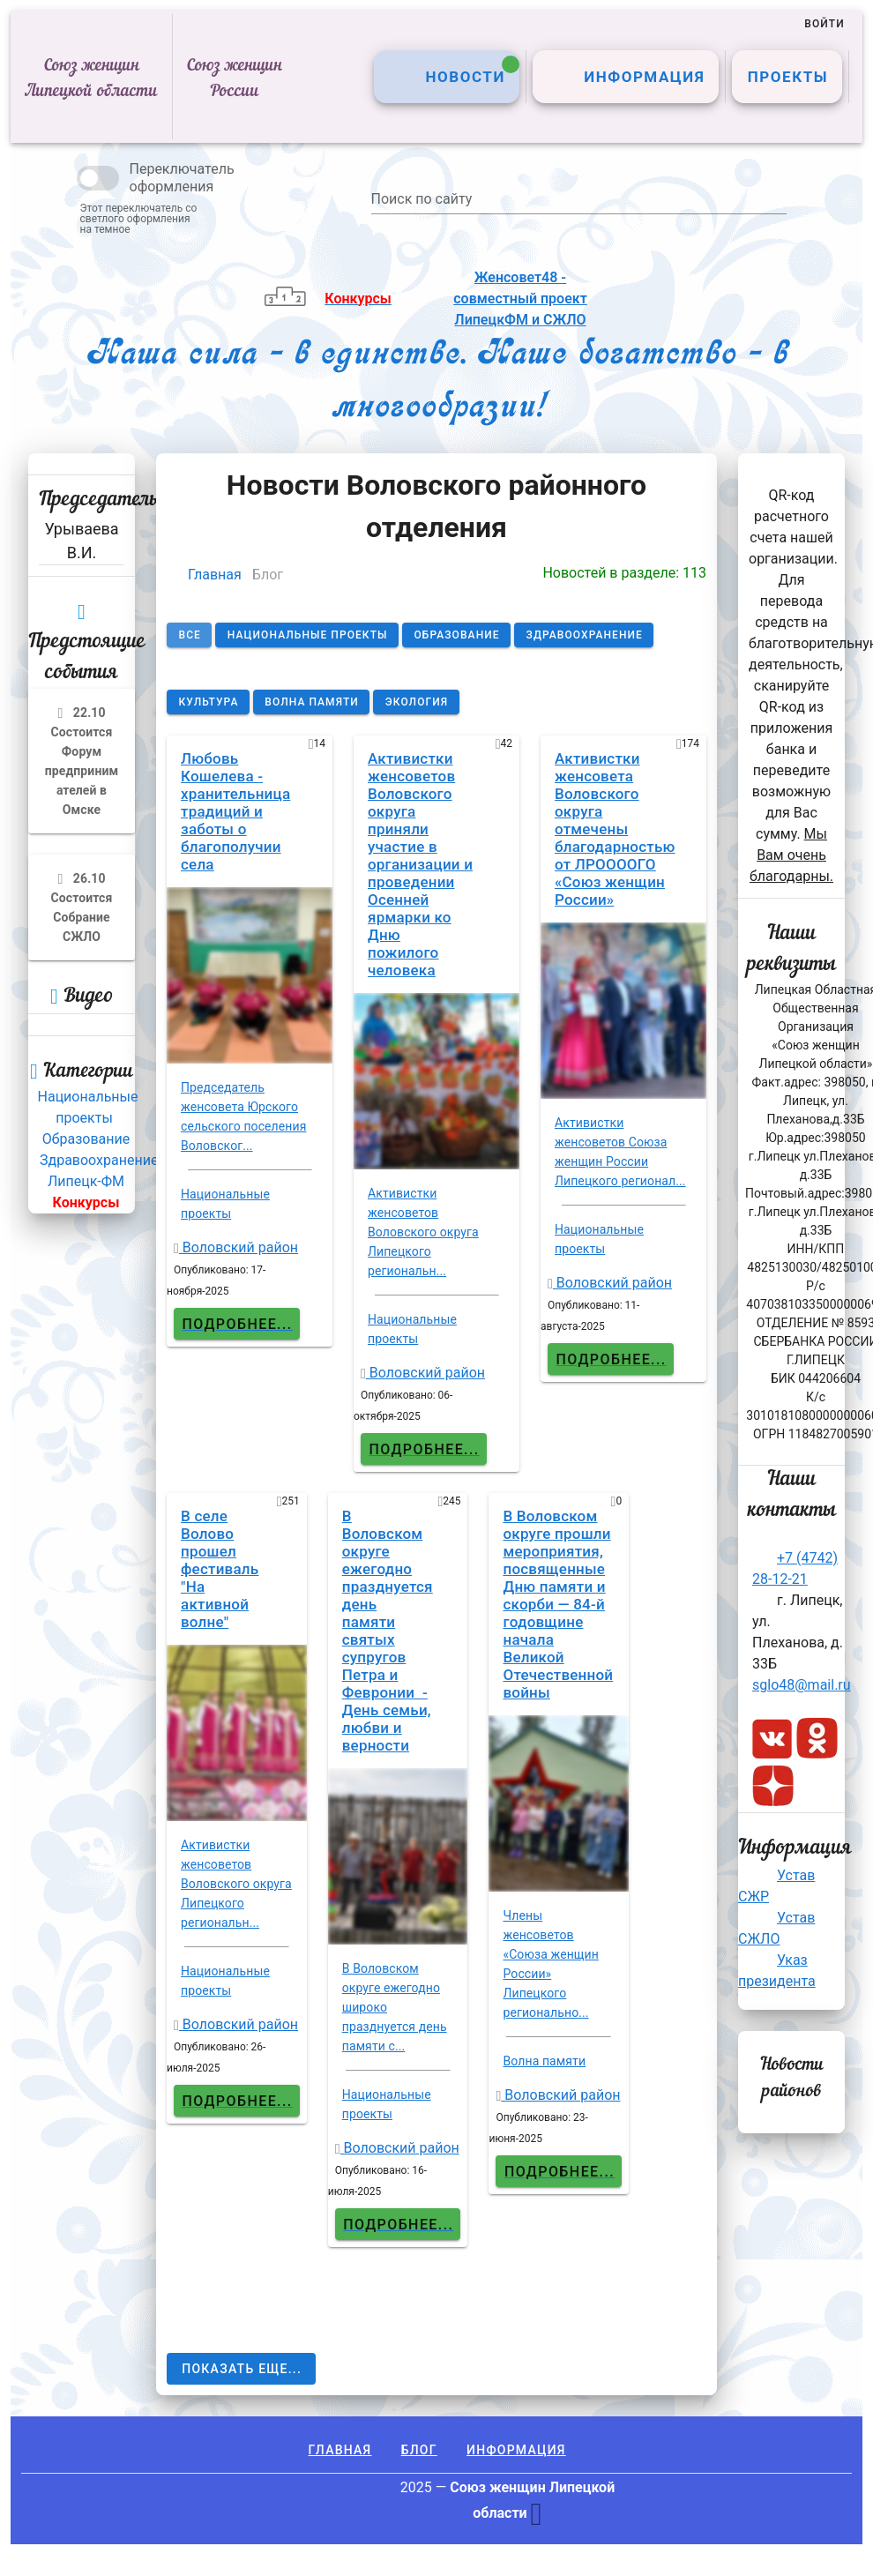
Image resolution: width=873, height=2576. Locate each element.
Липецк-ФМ (86, 1181)
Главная (215, 574)
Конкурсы (86, 1202)
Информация (516, 2450)
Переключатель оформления (182, 178)
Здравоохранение (99, 1160)
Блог (419, 2450)
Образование (86, 1139)
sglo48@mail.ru (801, 1684)
